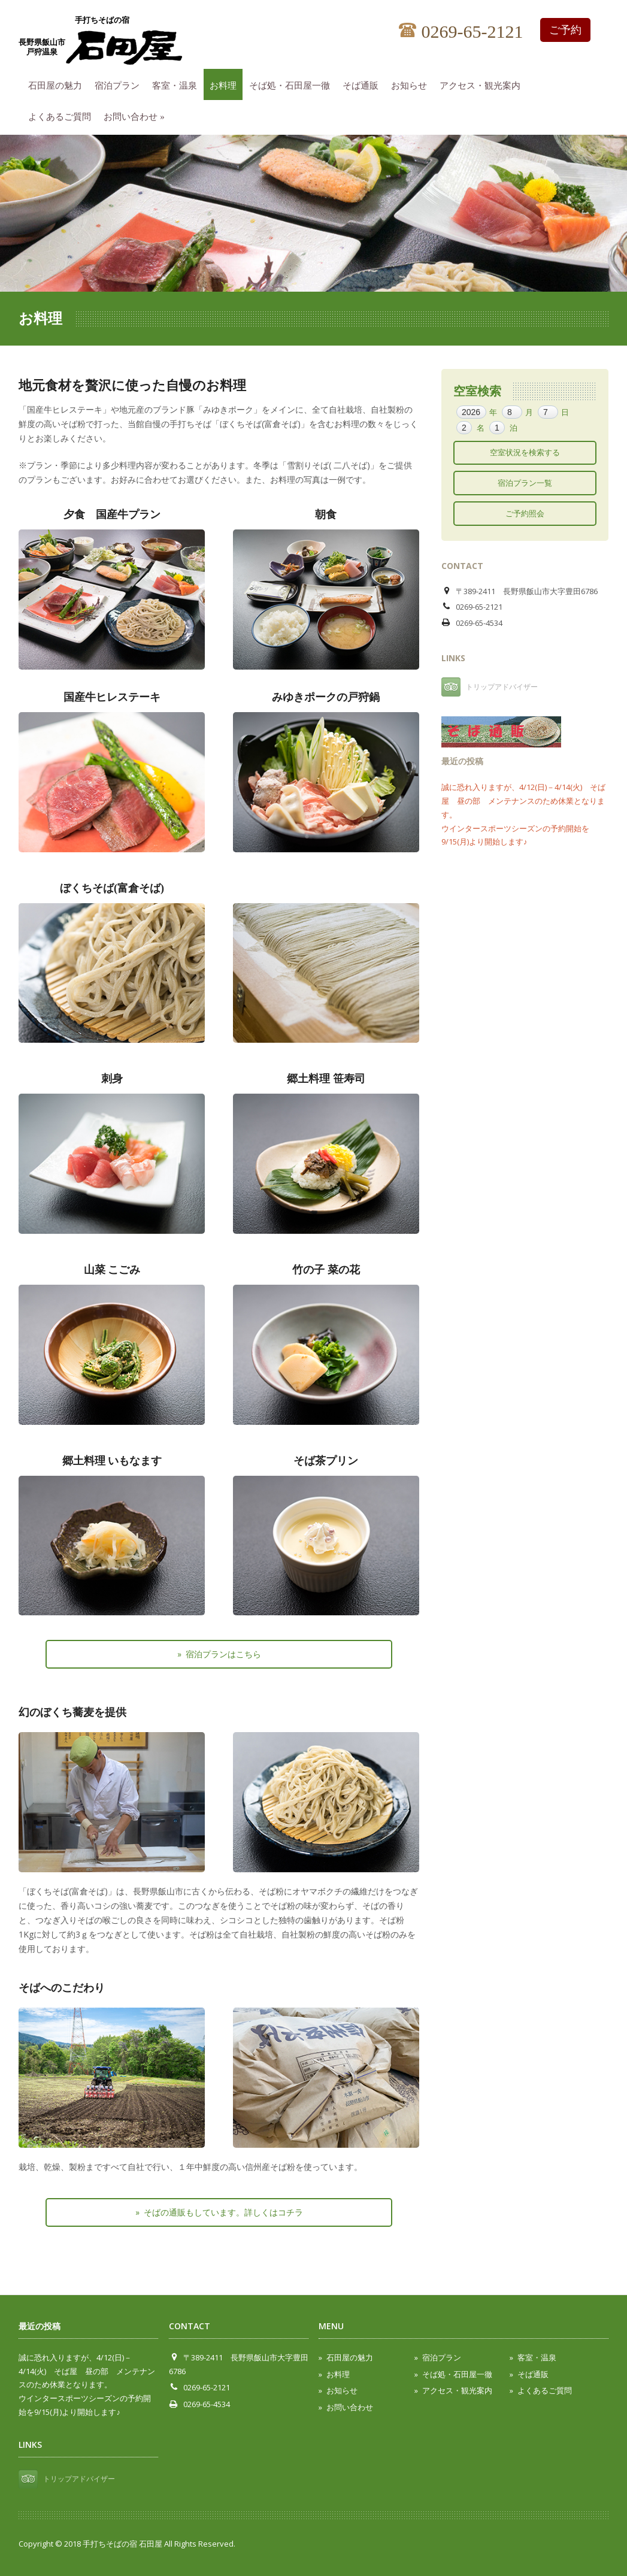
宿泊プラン (120, 84)
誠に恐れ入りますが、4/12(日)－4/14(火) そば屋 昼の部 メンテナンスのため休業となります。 (523, 801)
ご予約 (565, 30)
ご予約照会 (524, 513)
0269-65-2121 (461, 32)
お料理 (226, 84)
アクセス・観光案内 (483, 84)
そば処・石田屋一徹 (292, 84)
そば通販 (363, 84)
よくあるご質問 (62, 115)
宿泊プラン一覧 (525, 482)
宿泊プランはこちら (223, 1654)
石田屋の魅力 (58, 84)
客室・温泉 (177, 84)
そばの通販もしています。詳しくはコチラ (223, 2212)
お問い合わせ (137, 115)
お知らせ (412, 84)
